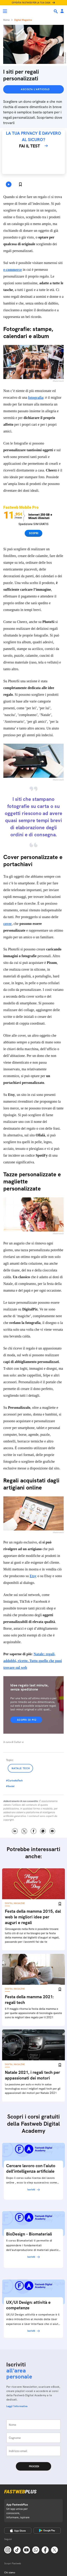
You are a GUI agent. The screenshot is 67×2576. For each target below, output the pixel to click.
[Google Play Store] (47, 2531)
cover (7, 924)
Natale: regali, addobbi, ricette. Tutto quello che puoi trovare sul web (32, 1660)
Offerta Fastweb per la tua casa (31, 2)
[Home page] (27, 11)
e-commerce (12, 269)
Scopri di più (26, 1719)
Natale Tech (21, 1768)
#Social (10, 1786)
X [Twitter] (24, 1831)
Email (52, 1831)
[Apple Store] (17, 2531)
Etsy (33, 1576)
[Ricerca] (56, 11)
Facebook (33, 1831)
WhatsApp (43, 1831)
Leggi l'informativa (17, 2406)
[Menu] (5, 11)
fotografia (35, 397)
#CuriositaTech (14, 1780)
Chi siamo (9, 2572)
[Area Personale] (62, 11)
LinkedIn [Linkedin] (15, 1831)
